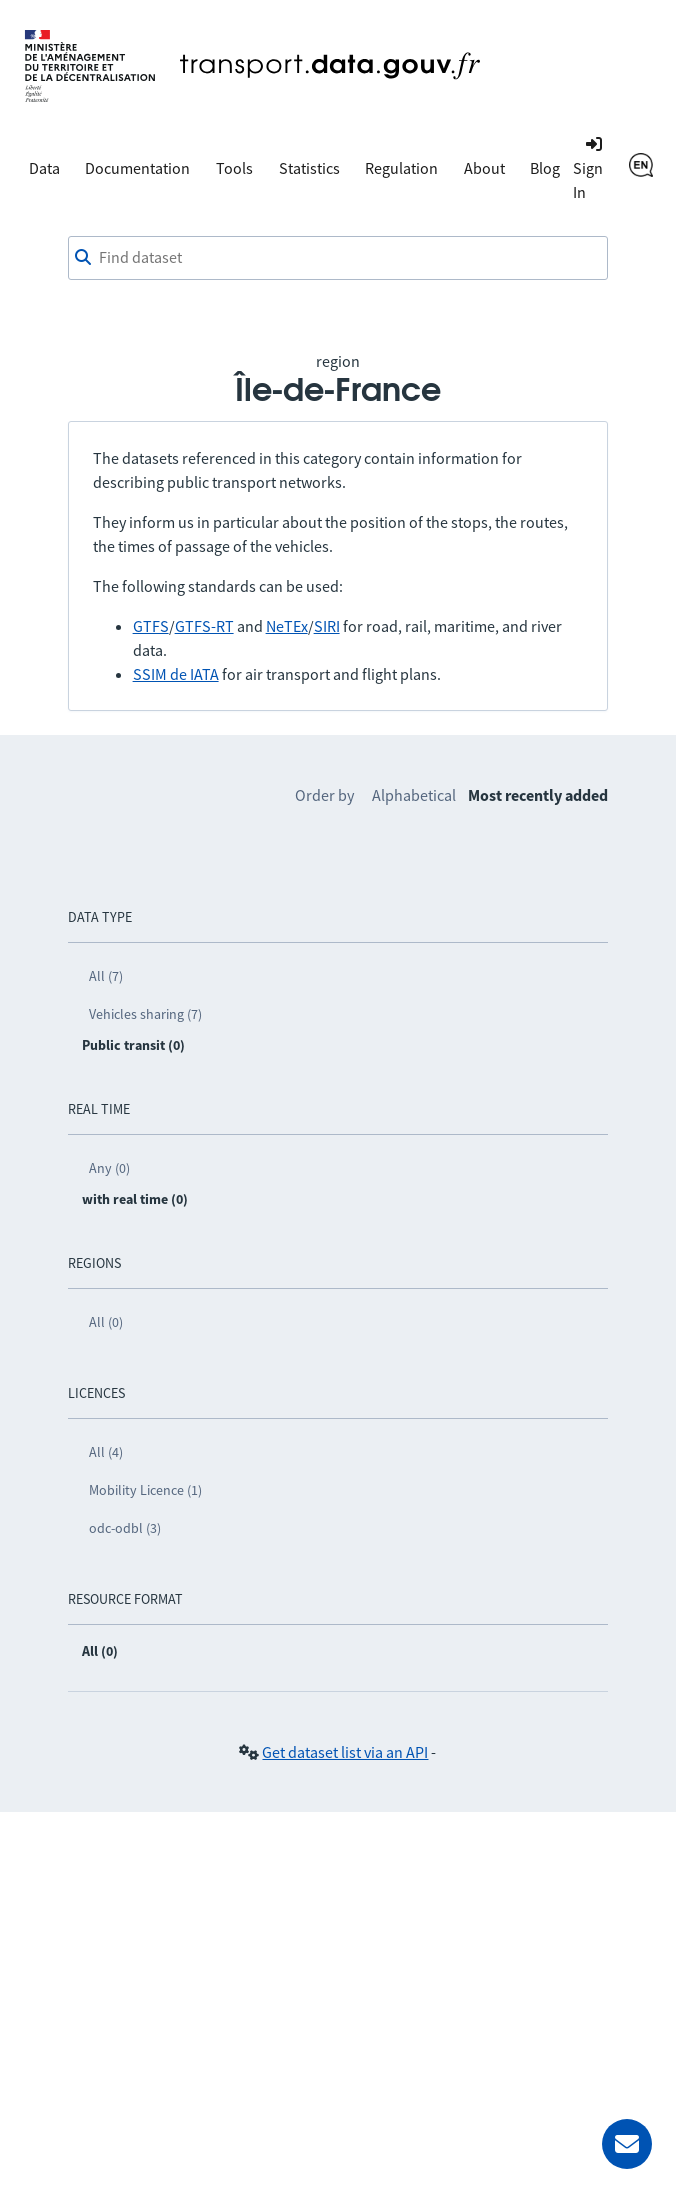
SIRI (327, 626)
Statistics (309, 168)
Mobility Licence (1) (145, 1490)
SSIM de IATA (176, 674)
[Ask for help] (627, 2144)
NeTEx (287, 626)
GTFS (151, 626)
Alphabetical (414, 795)
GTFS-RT (204, 626)
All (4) (106, 1452)
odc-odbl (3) (125, 1528)
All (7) (106, 976)
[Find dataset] (338, 258)
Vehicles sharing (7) (145, 1014)
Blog (545, 168)
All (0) (106, 1322)
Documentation (137, 168)
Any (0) (109, 1168)
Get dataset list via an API (345, 1752)
